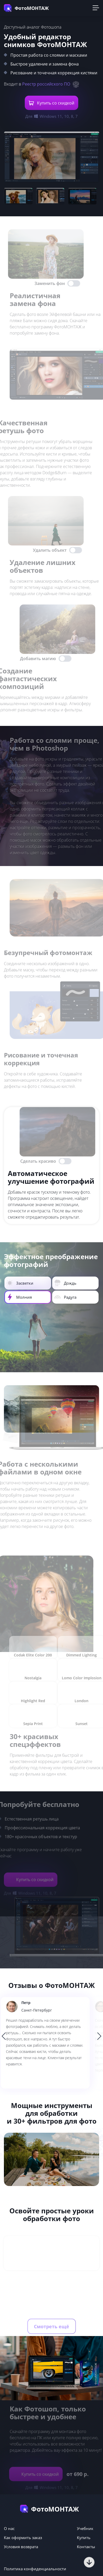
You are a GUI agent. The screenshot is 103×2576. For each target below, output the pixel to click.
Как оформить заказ (23, 2537)
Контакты (86, 2546)
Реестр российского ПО (46, 84)
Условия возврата (21, 2546)
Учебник (85, 2528)
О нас (9, 2528)
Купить (83, 2537)
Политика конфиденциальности (35, 2568)
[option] (51, 2043)
